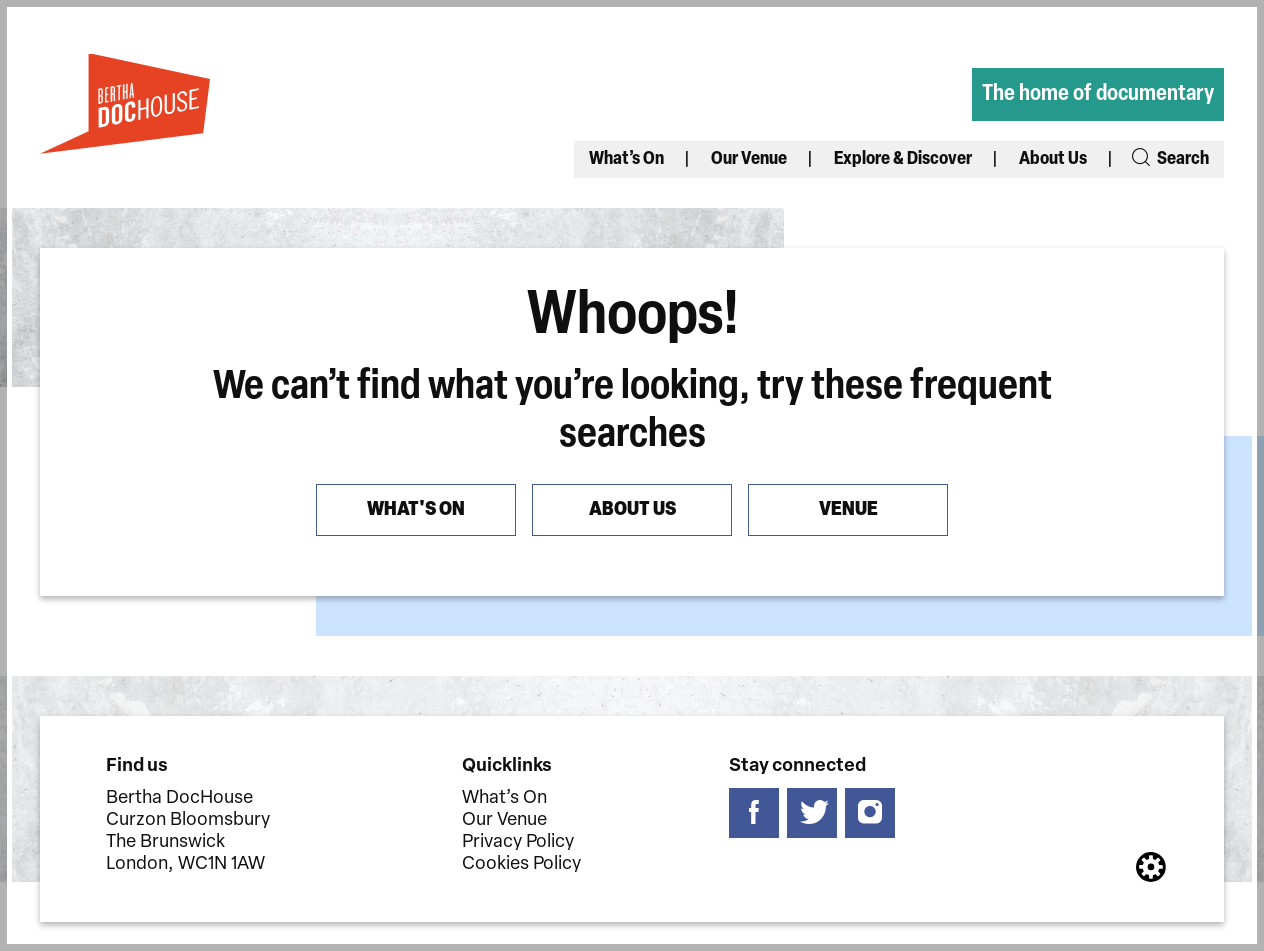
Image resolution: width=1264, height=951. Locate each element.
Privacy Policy (518, 842)
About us (632, 510)
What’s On (626, 159)
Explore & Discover (903, 159)
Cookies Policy (521, 864)
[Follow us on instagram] (870, 812)
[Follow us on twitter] (812, 812)
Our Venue (749, 159)
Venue (848, 510)
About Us (1053, 159)
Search (1169, 159)
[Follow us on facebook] (754, 812)
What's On (416, 510)
